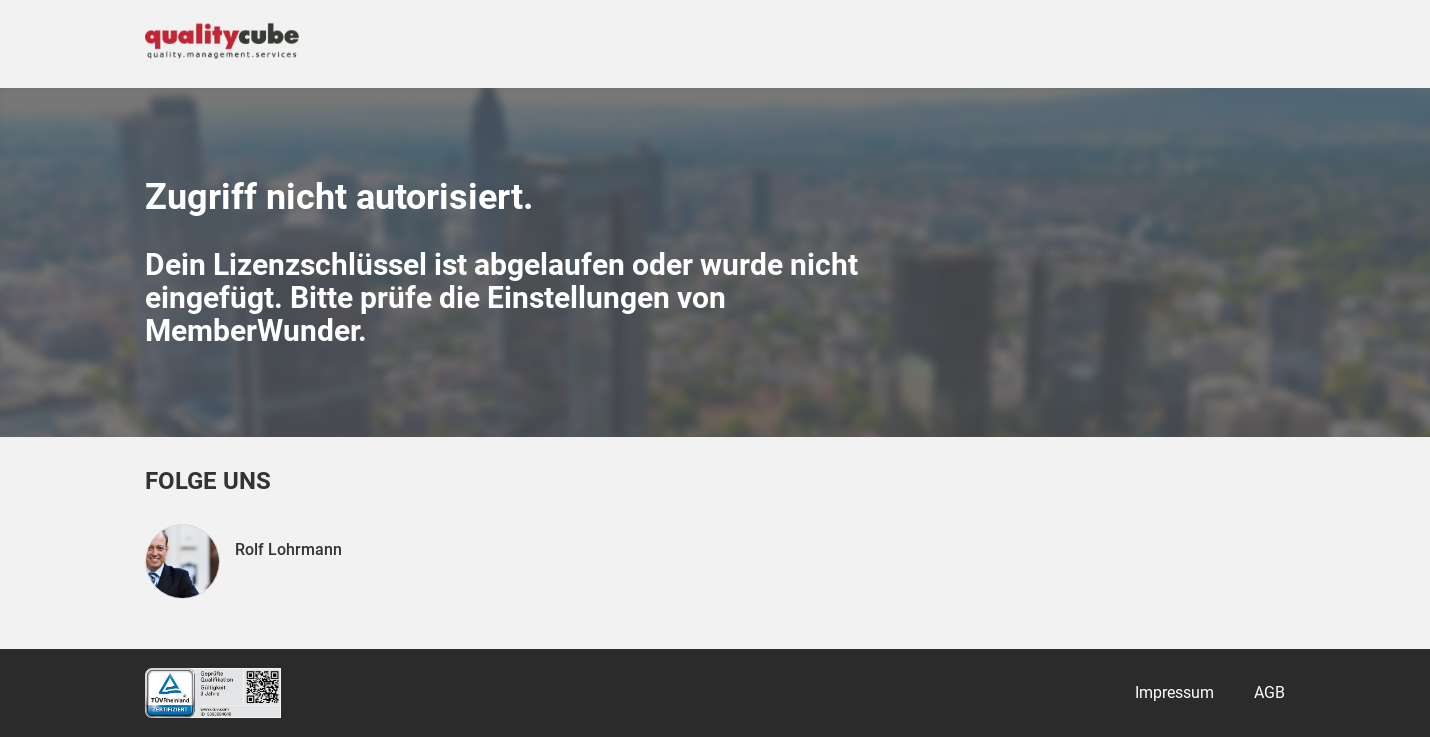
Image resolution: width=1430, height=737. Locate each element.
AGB (1269, 692)
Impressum (1174, 692)
